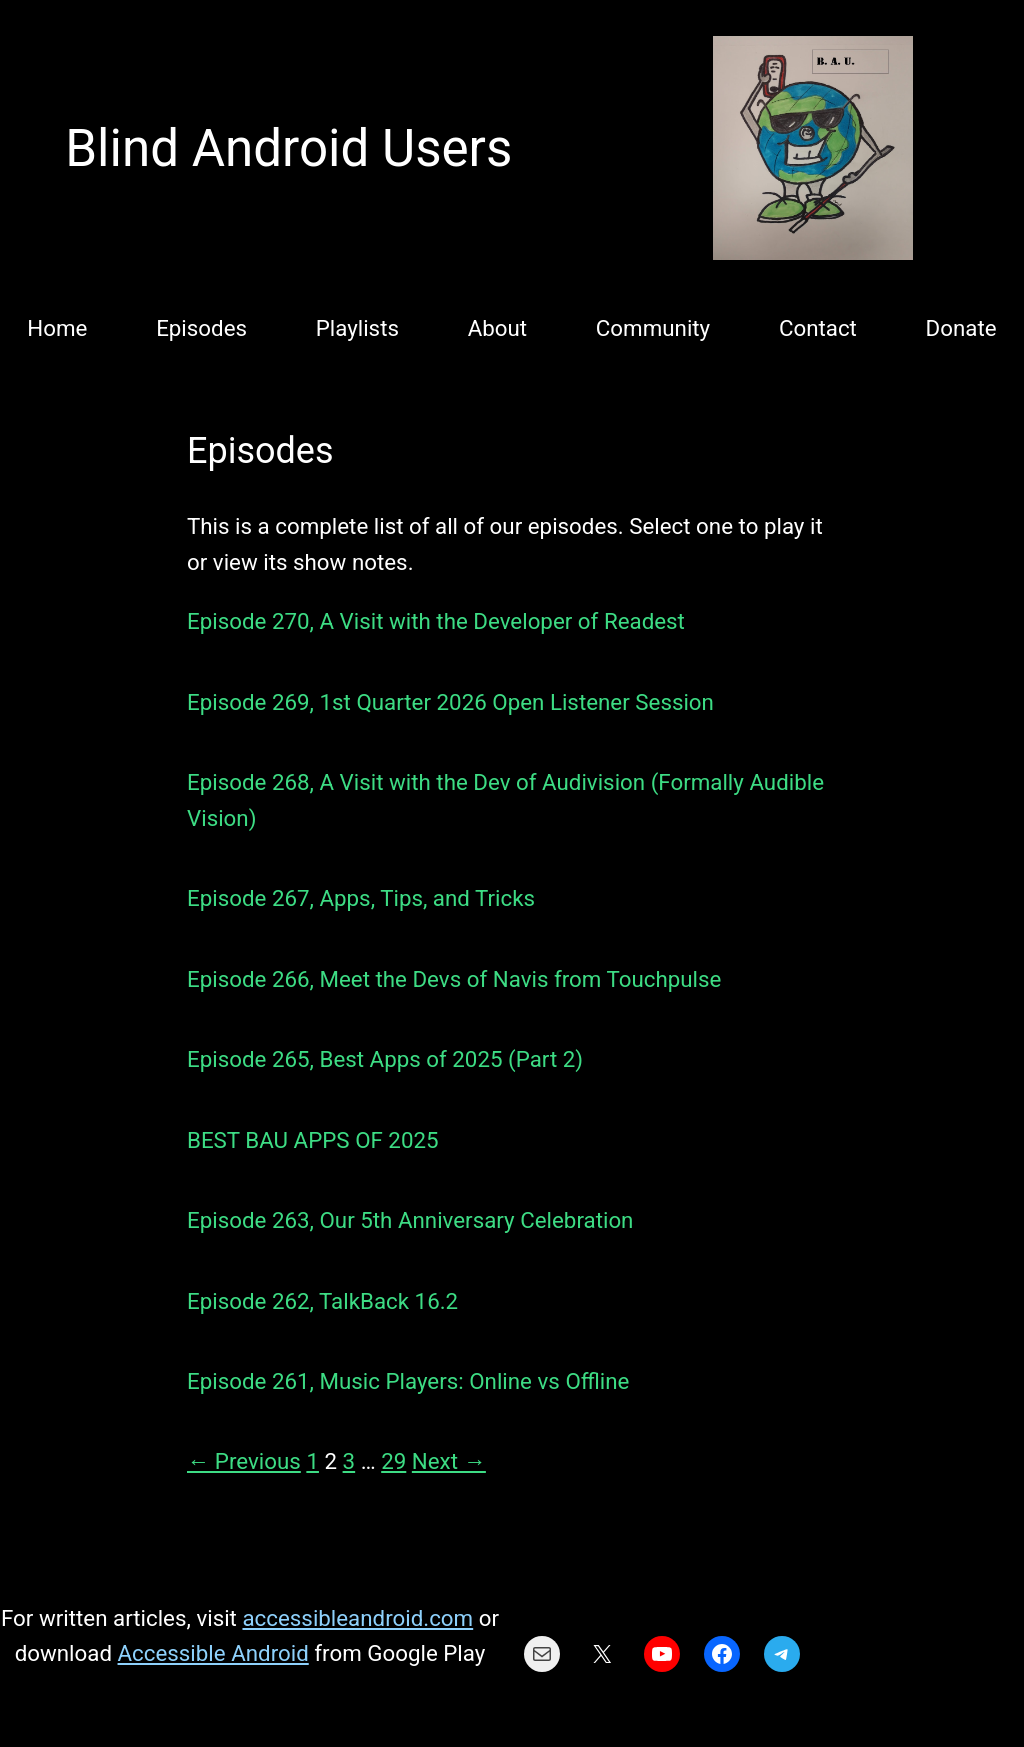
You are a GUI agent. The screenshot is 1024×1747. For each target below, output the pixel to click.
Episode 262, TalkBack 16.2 (322, 1301)
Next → (449, 1461)
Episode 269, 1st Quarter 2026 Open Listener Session (450, 702)
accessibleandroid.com (357, 1618)
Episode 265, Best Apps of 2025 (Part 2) (385, 1059)
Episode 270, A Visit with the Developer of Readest (436, 621)
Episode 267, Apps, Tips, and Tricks (361, 898)
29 (393, 1461)
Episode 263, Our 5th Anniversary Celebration (410, 1220)
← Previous (244, 1461)
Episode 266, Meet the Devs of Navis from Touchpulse (454, 979)
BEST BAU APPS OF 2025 (313, 1140)
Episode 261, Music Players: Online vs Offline (408, 1381)
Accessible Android (213, 1653)
